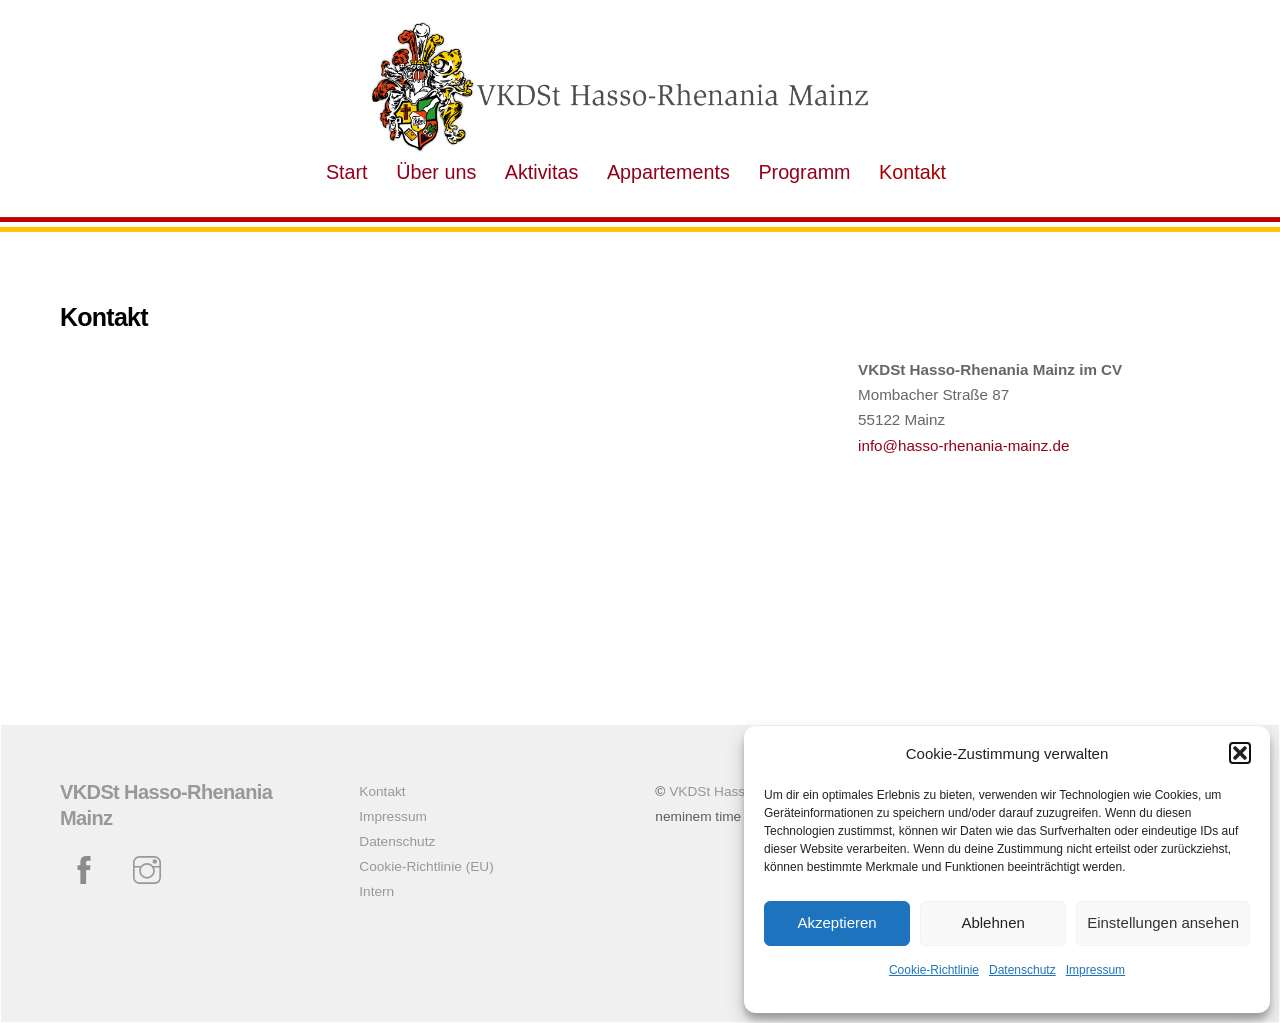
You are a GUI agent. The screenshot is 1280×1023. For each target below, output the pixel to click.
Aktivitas (542, 172)
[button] (1240, 753)
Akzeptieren (836, 922)
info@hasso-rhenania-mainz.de (963, 445)
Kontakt (912, 172)
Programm (804, 172)
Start (347, 172)
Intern (376, 891)
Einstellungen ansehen (1163, 922)
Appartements (668, 172)
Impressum (1095, 970)
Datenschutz (1022, 970)
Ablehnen (992, 922)
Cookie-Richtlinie (934, 970)
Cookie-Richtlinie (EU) (426, 866)
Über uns (436, 172)
